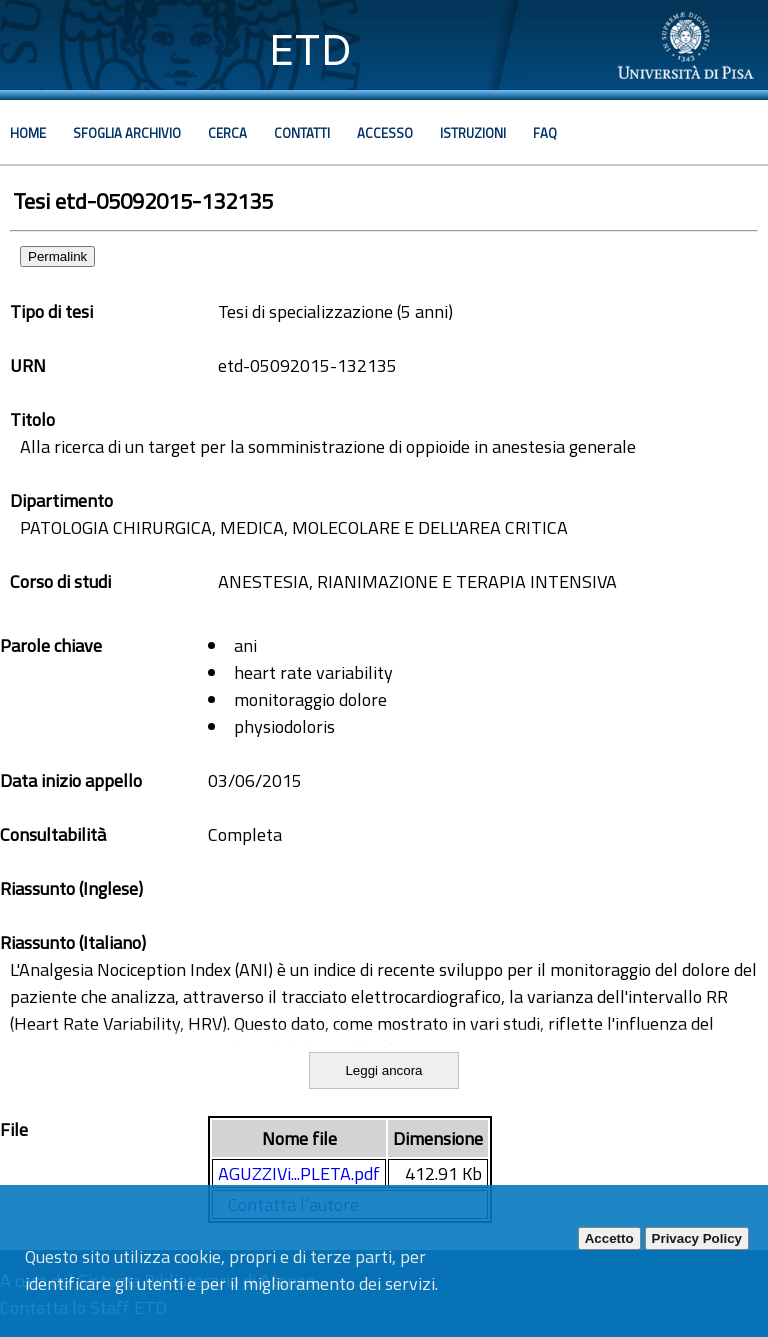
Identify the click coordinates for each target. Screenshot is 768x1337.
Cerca (227, 133)
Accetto (609, 1238)
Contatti (302, 133)
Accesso (385, 133)
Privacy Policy (697, 1238)
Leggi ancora (383, 1070)
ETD (310, 49)
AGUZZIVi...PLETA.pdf (299, 1173)
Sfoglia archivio (127, 133)
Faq (545, 133)
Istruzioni (473, 133)
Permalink (57, 256)
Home (28, 133)
